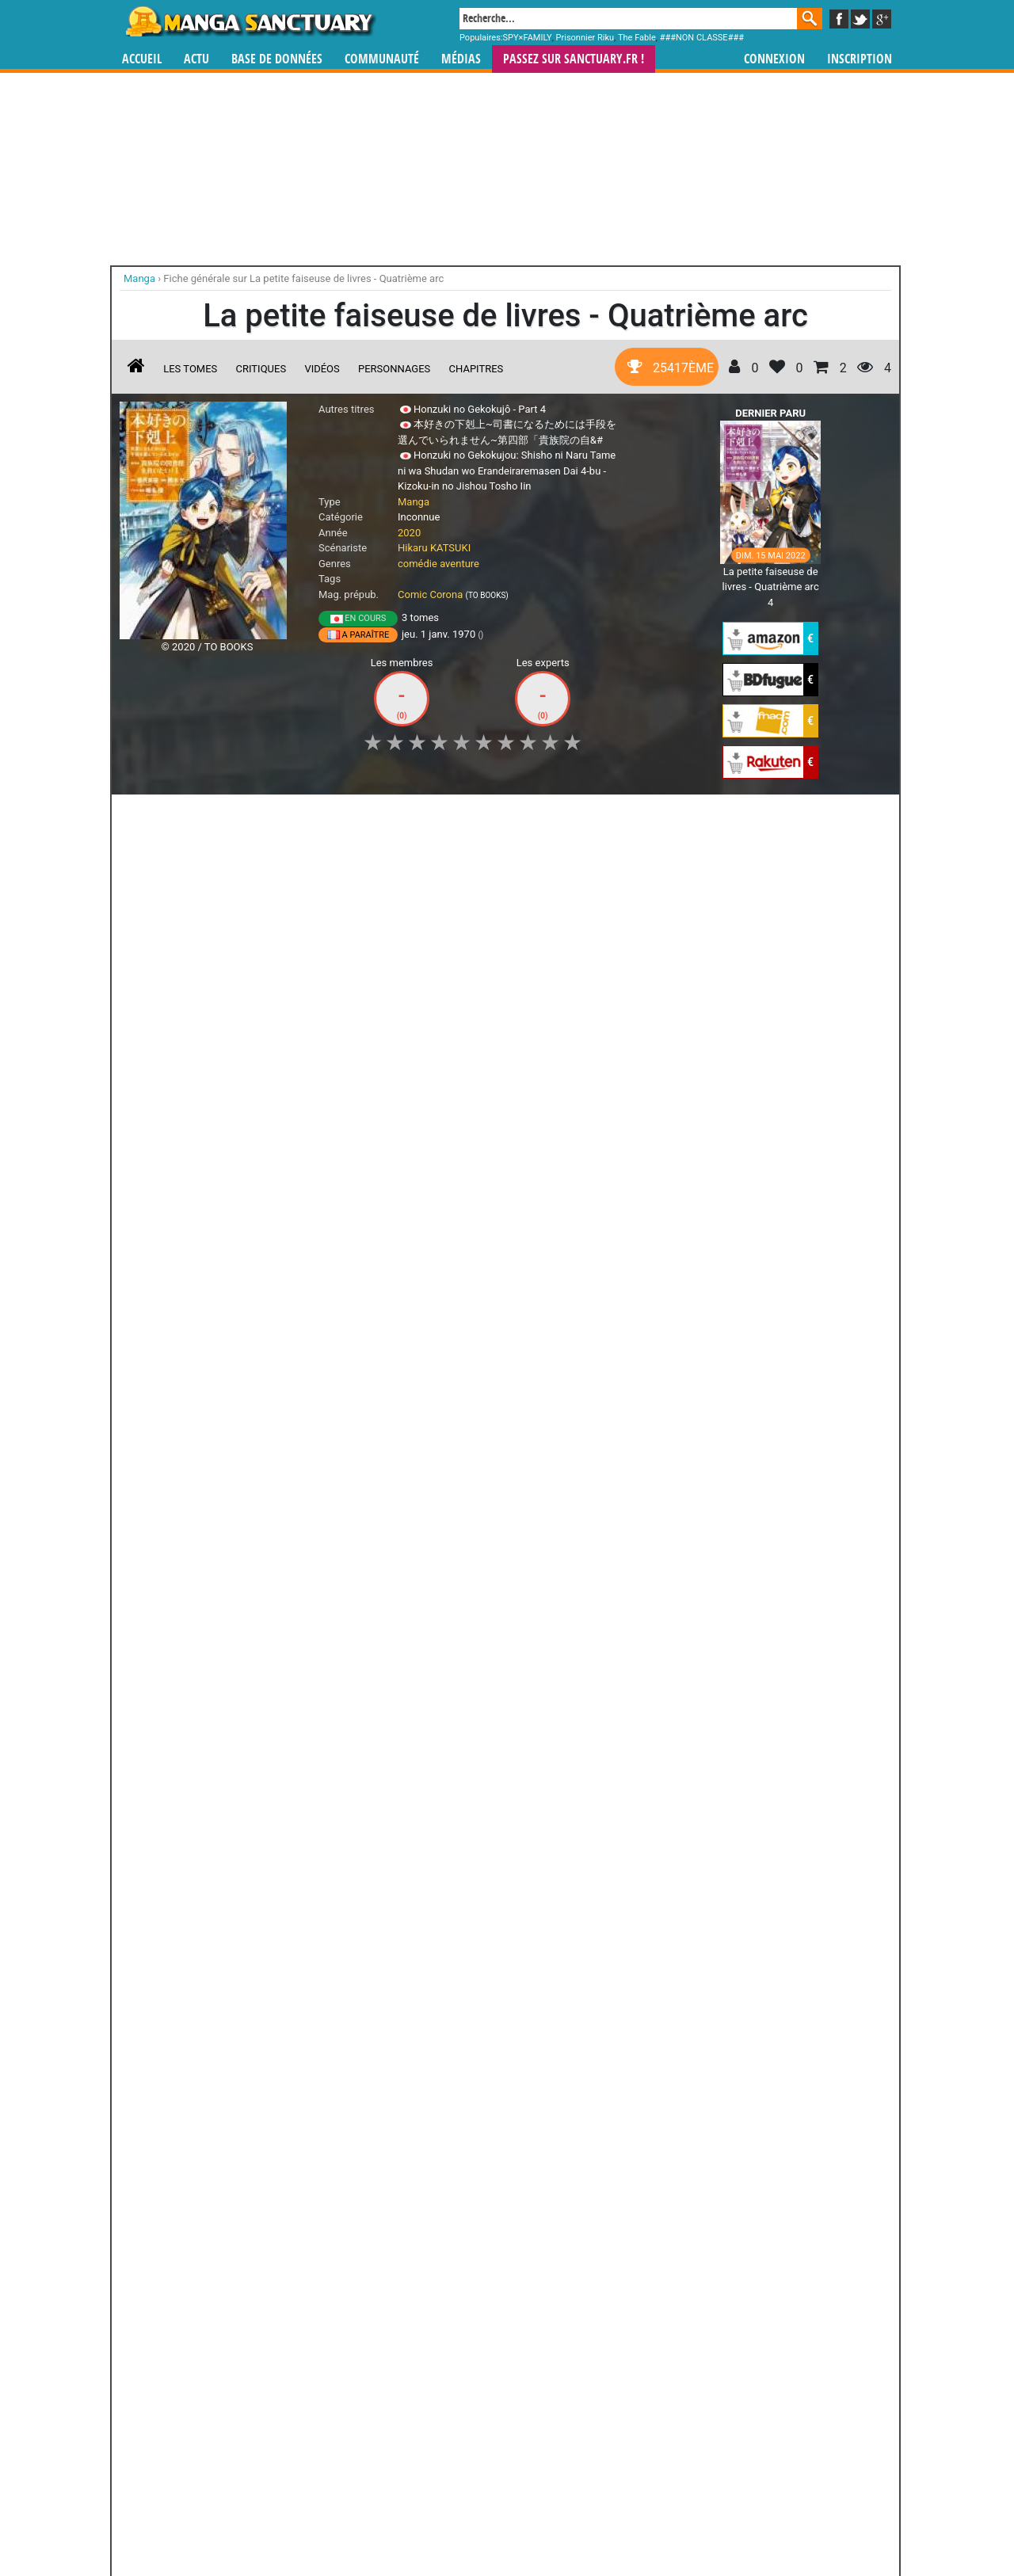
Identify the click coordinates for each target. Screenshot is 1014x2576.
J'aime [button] (161, 815)
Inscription (859, 59)
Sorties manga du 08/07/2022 (207, 1486)
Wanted (243, 2196)
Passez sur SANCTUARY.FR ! (573, 59)
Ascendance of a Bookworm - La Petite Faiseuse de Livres (186, 1054)
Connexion (774, 59)
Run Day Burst (155, 2035)
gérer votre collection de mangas (458, 2441)
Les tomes (190, 369)
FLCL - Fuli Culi (505, 2035)
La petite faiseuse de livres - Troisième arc (562, 1047)
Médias (461, 59)
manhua (626, 2428)
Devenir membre (436, 2522)
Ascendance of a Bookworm (186, 1244)
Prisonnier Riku (585, 37)
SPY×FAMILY (527, 37)
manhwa (589, 2428)
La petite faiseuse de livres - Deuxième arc (437, 1047)
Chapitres (476, 369)
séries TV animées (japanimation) (731, 2428)
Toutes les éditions (374, 1862)
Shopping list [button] (313, 815)
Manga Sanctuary (303, 2428)
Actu (196, 59)
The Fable (637, 37)
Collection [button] (230, 815)
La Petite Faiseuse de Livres (311, 1047)
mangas (553, 2428)
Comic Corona (430, 594)
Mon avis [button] (452, 815)
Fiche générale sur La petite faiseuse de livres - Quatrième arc (303, 278)
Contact (596, 2522)
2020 (409, 533)
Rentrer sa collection (512, 2522)
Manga (249, 21)
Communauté (382, 59)
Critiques (261, 369)
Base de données (276, 59)
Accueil (142, 59)
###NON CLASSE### (702, 37)
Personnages (394, 369)
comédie (417, 564)
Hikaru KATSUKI (434, 548)
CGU (566, 2522)
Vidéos (321, 369)
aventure (459, 564)
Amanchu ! (155, 2196)
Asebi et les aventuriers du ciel (418, 2050)
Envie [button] (386, 815)
